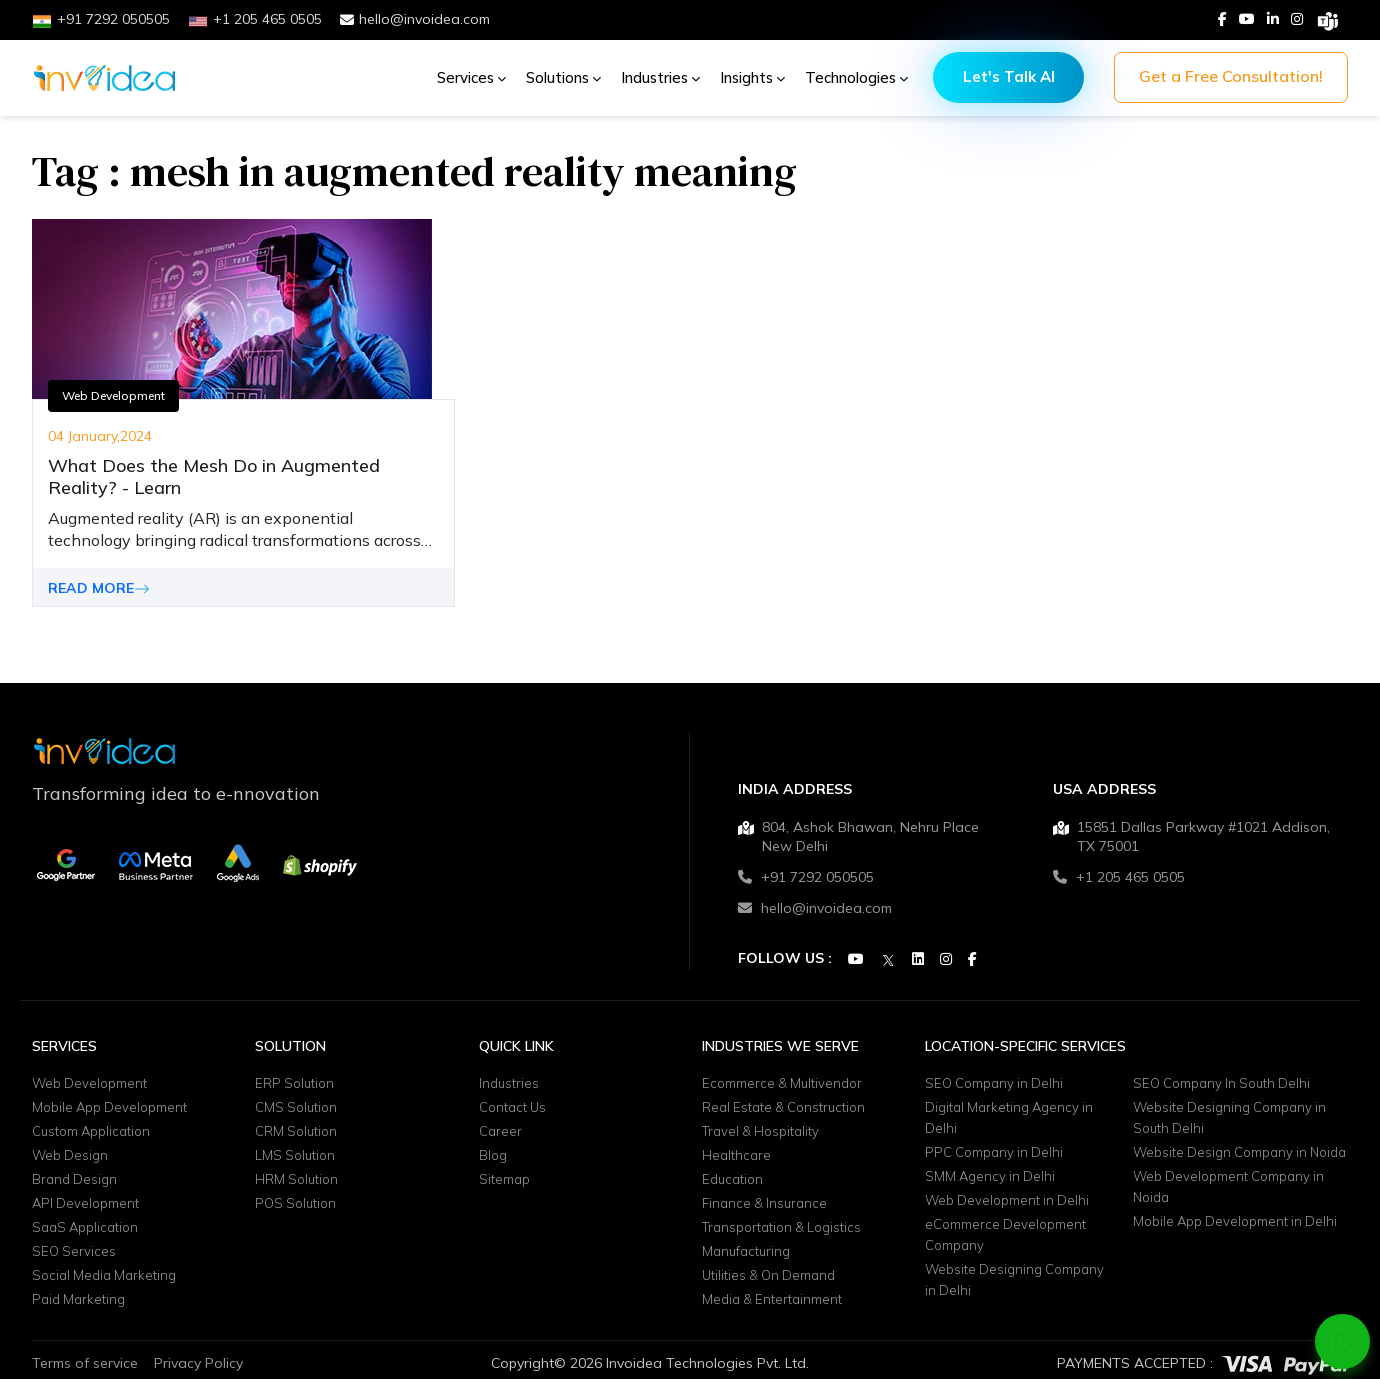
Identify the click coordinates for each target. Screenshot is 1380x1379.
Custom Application (91, 1131)
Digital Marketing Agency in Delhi (1009, 1117)
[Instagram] (1297, 19)
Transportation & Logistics (781, 1227)
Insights (752, 77)
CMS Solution (296, 1107)
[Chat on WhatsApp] (1343, 1341)
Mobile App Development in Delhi (1235, 1221)
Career (500, 1131)
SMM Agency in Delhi (990, 1176)
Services (471, 77)
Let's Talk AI (1009, 76)
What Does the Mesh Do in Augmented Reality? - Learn (214, 477)
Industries (660, 77)
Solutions (563, 77)
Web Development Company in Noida (1228, 1186)
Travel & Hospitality (760, 1131)
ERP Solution (294, 1083)
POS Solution (295, 1203)
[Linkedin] (1273, 19)
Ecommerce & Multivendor (782, 1083)
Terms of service (85, 1363)
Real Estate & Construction (783, 1107)
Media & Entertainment (772, 1299)
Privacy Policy (198, 1363)
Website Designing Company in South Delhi (1229, 1117)
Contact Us (512, 1107)
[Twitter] (888, 961)
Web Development (113, 395)
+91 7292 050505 (806, 877)
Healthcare (736, 1155)
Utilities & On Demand (768, 1275)
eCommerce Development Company (1005, 1234)
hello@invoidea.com (415, 19)
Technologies (856, 77)
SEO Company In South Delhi (1221, 1083)
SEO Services (74, 1251)
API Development (85, 1203)
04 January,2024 (100, 436)
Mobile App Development (109, 1107)
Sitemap (504, 1179)
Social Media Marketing (104, 1275)
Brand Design (74, 1179)
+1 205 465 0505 (1119, 877)
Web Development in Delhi (1007, 1200)
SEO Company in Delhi (994, 1083)
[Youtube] (1247, 19)
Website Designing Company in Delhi (1014, 1279)
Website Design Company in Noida (1239, 1152)
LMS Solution (295, 1155)
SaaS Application (85, 1227)
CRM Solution (296, 1131)
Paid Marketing (78, 1299)
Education (732, 1179)
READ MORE (99, 588)
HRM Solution (296, 1179)
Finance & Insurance (764, 1203)
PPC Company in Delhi (994, 1152)
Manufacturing (746, 1251)
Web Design (70, 1155)
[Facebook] (1222, 19)
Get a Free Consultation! (1231, 76)
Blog (493, 1155)
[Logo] (104, 78)
